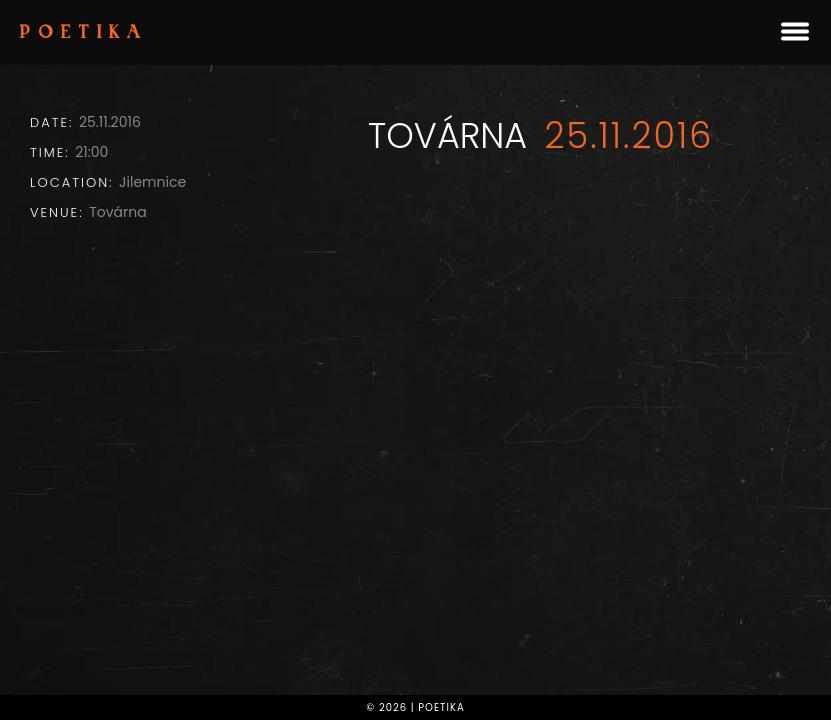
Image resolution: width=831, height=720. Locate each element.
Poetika (84, 34)
